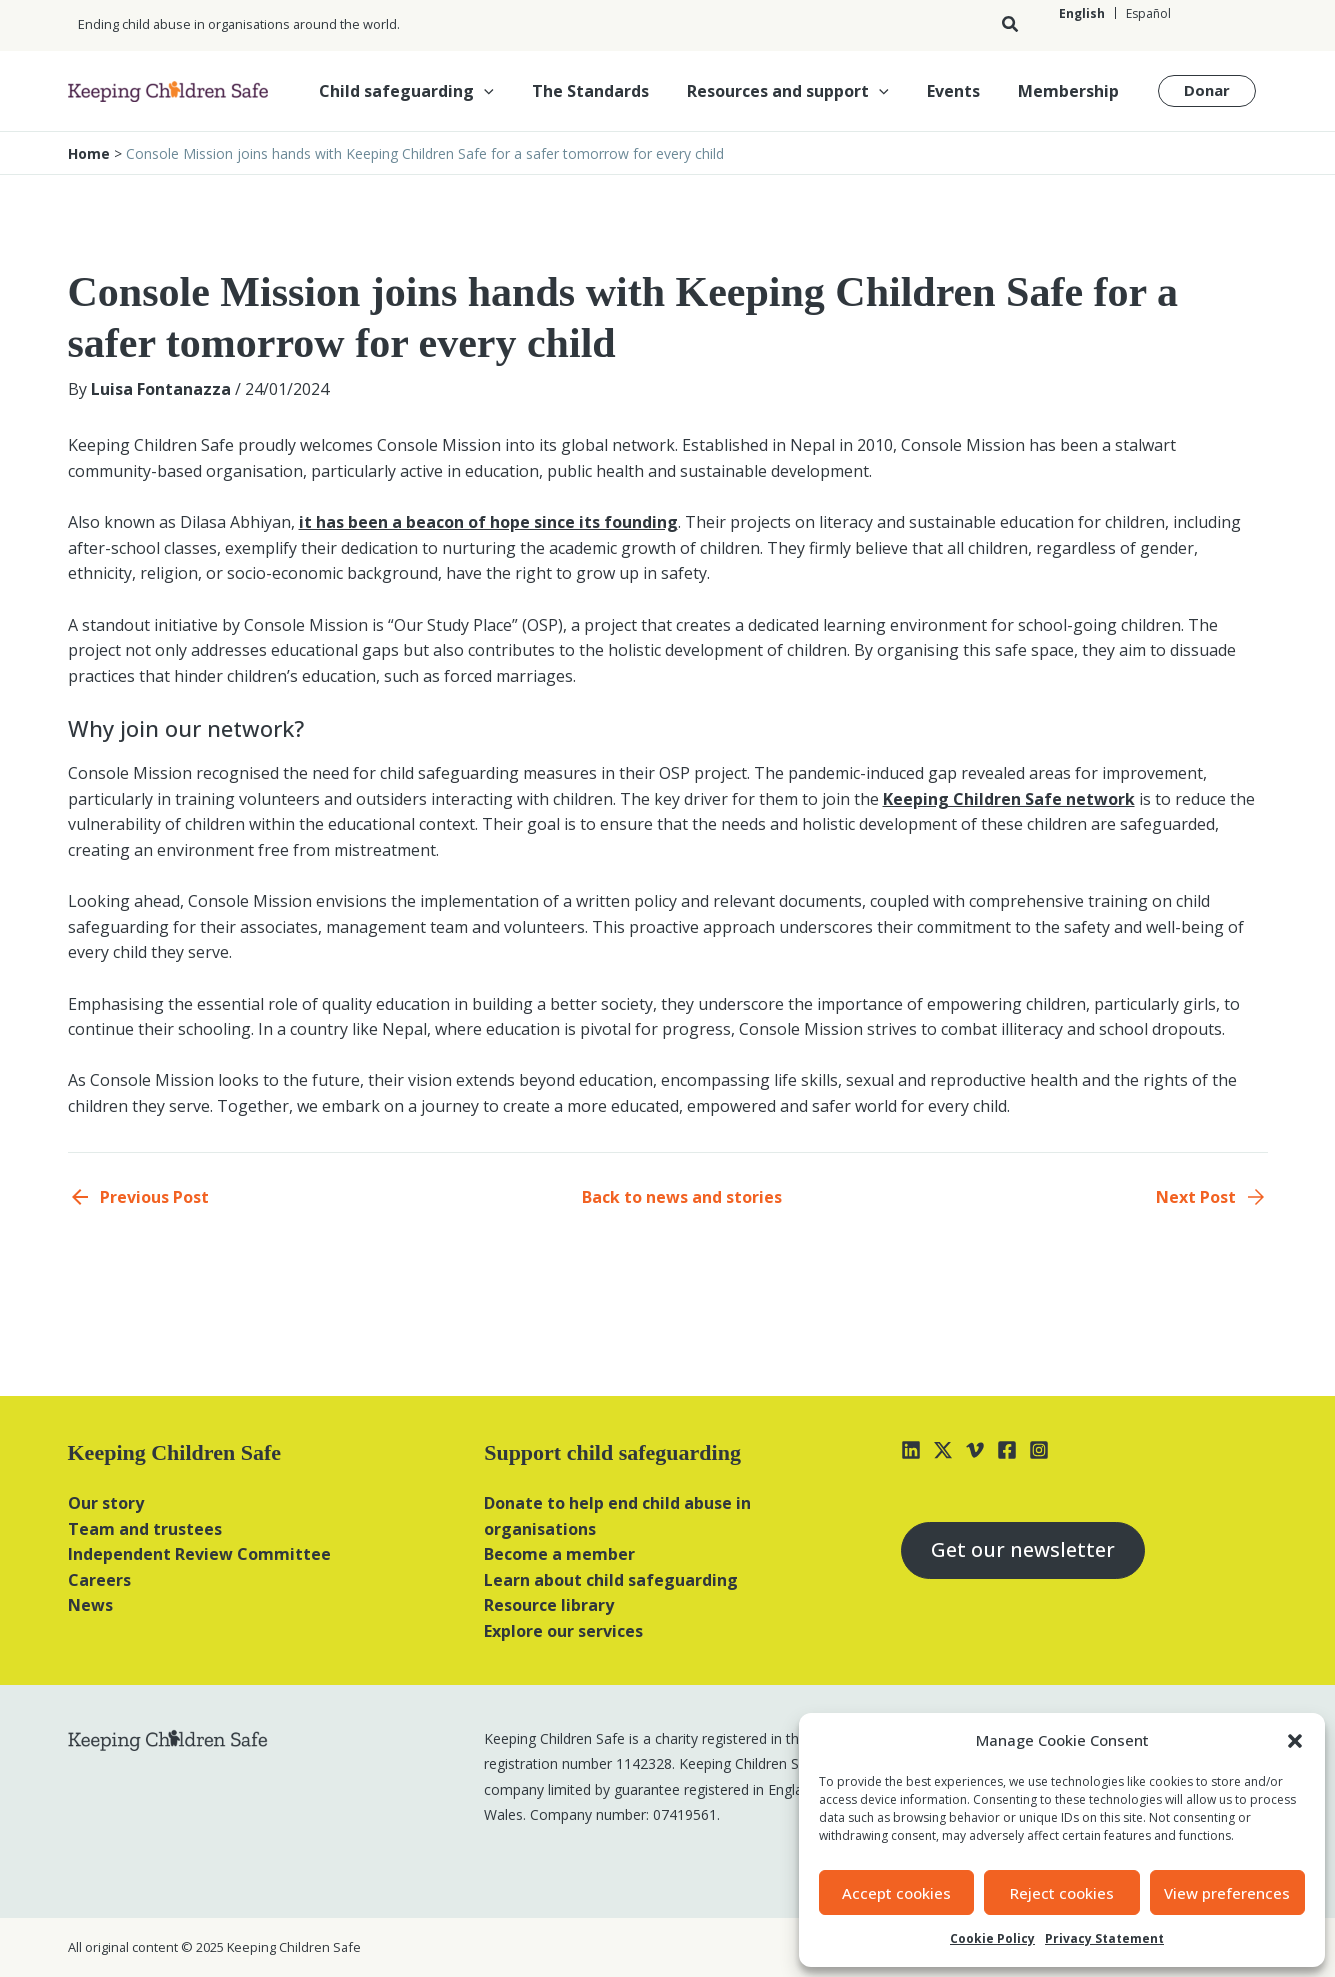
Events (962, 91)
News (90, 1605)
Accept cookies (896, 1893)
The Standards (611, 91)
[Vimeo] (975, 1450)
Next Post (1196, 1197)
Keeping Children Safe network (1009, 799)
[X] (943, 1450)
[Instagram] (1039, 1450)
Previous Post (154, 1197)
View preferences (1227, 1893)
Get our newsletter (1024, 1550)
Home (89, 153)
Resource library (549, 1605)
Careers (99, 1580)
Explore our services (563, 1631)
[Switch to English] (1082, 13)
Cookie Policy (992, 1938)
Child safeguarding (433, 91)
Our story (106, 1503)
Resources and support (803, 91)
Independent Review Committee (199, 1554)
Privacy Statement (1104, 1938)
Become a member (559, 1554)
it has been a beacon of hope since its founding (488, 522)
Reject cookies (1062, 1893)
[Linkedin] (911, 1450)
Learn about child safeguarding (611, 1580)
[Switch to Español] (1148, 13)
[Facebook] (1007, 1450)
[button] (1295, 1741)
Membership (1071, 91)
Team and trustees (145, 1529)
